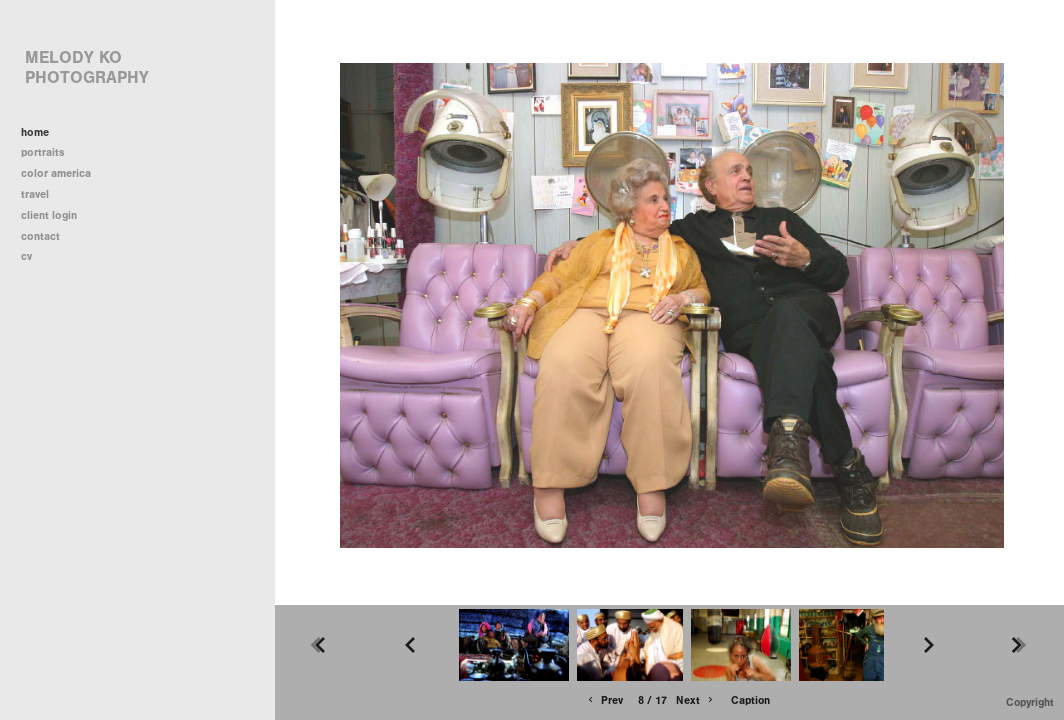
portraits (43, 152)
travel (42, 194)
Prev (604, 700)
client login (49, 215)
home (35, 132)
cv (26, 256)
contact (40, 236)
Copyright (1030, 702)
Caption (750, 700)
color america (63, 173)
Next (696, 700)
